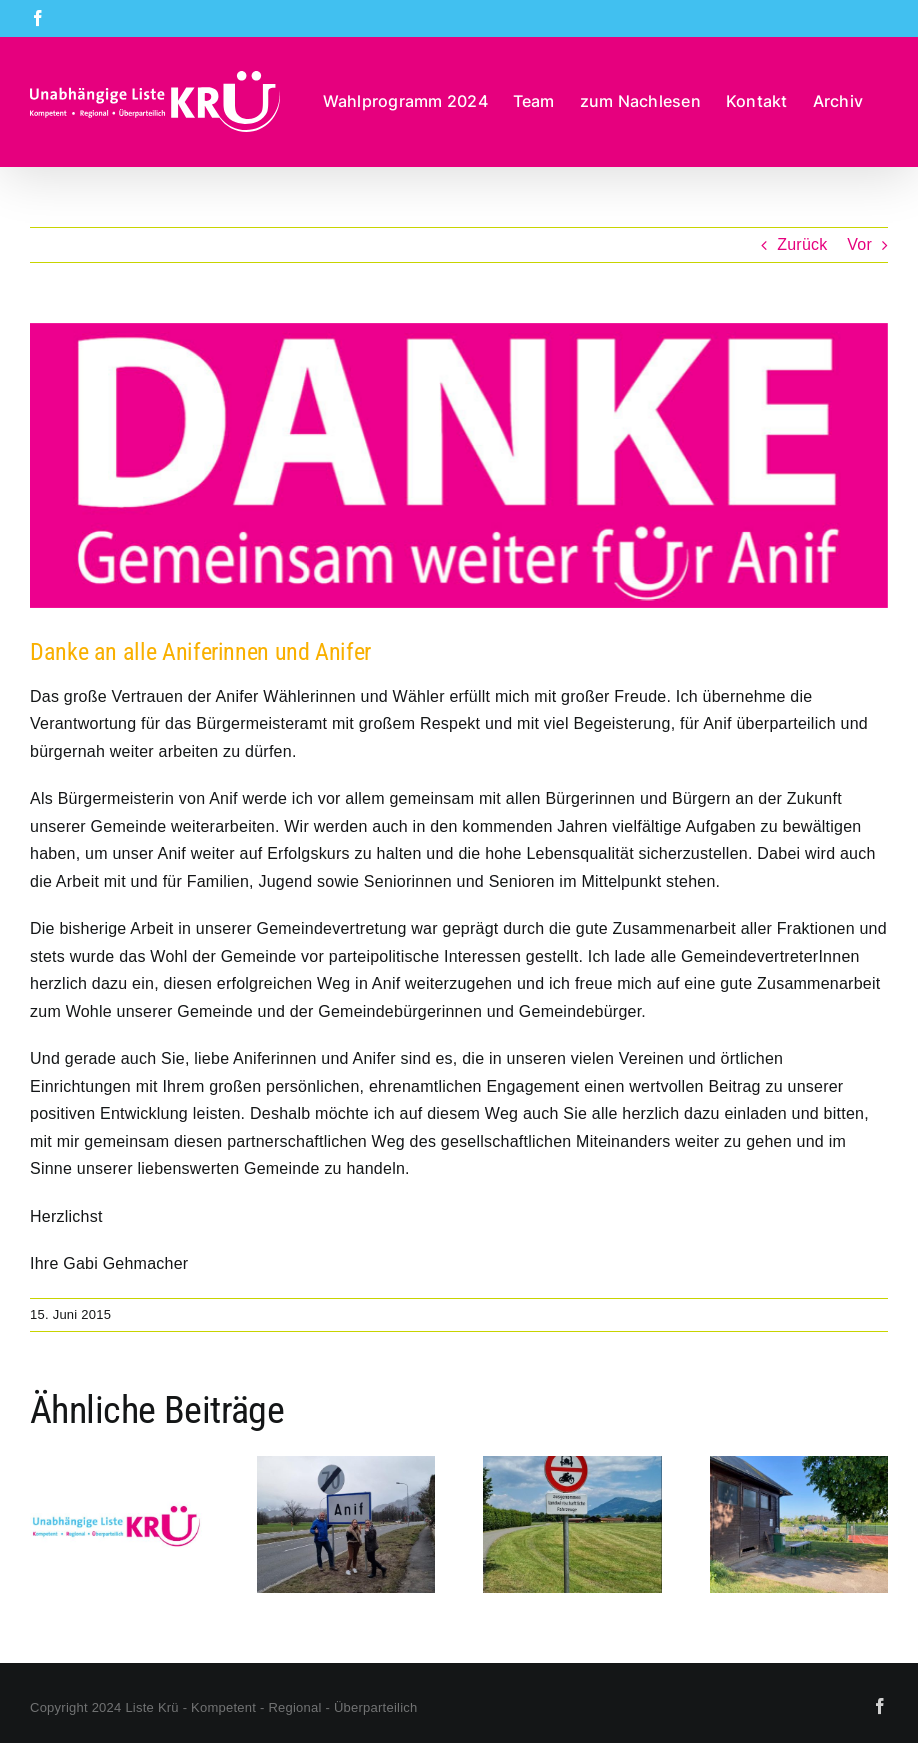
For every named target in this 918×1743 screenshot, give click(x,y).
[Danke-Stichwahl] (459, 465)
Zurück (802, 244)
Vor (859, 244)
